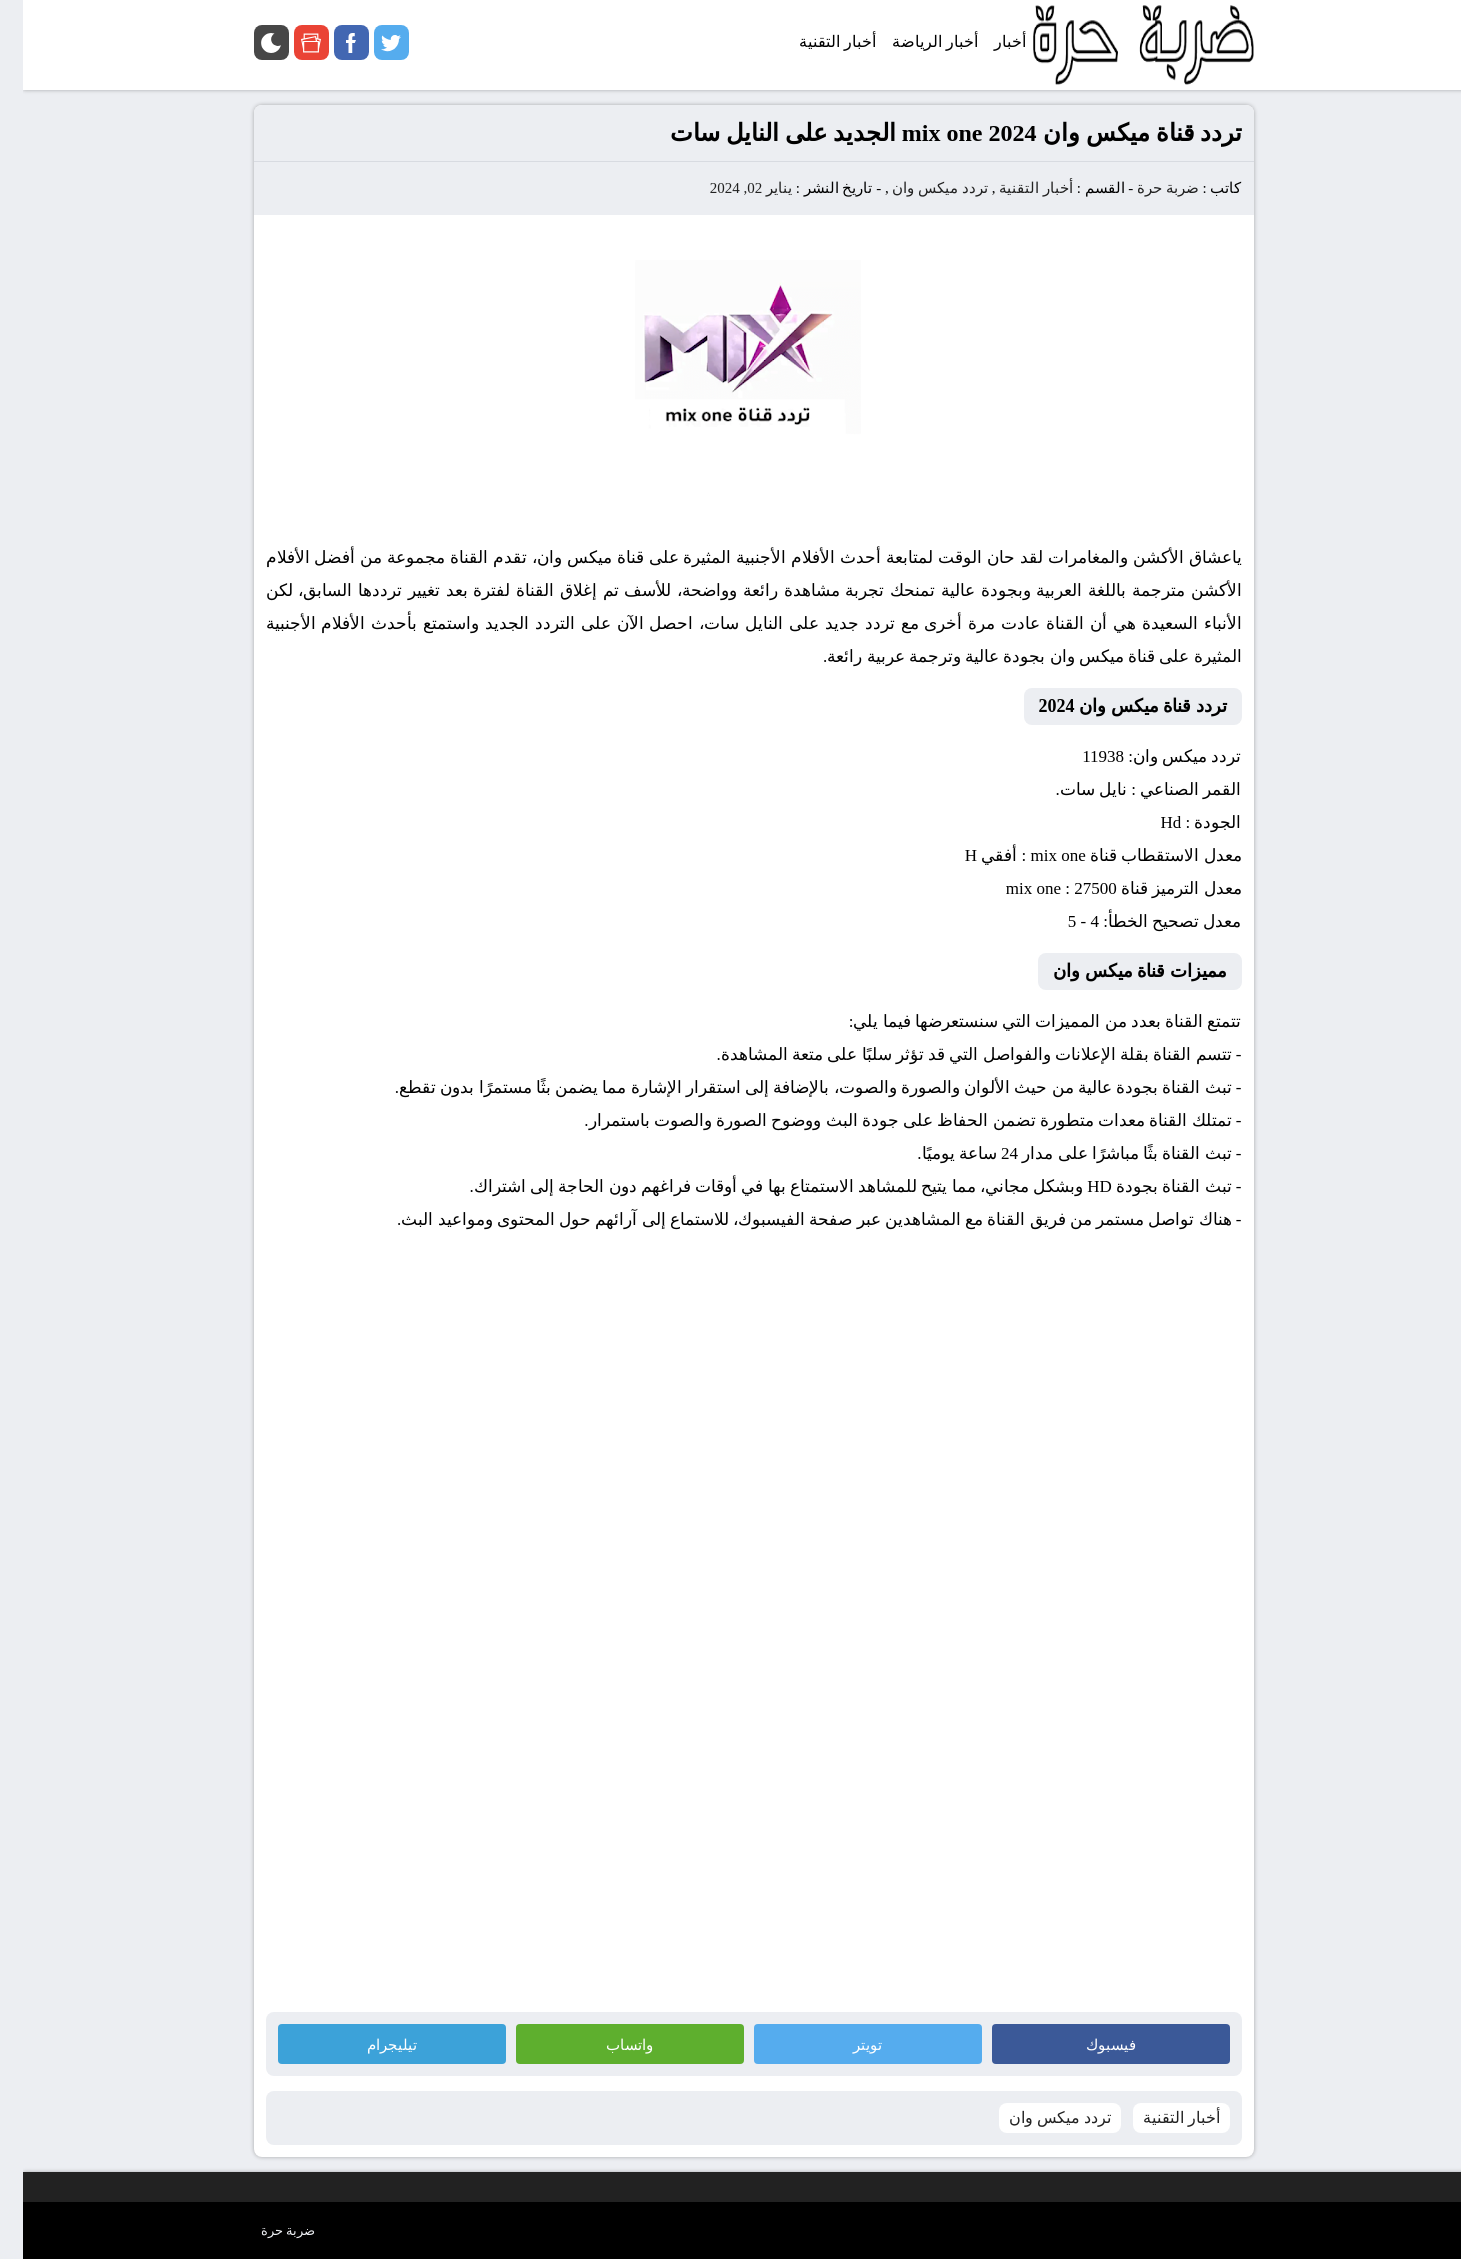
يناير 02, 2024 (728, 188)
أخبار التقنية (1013, 188)
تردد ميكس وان (917, 188)
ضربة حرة (1143, 188)
